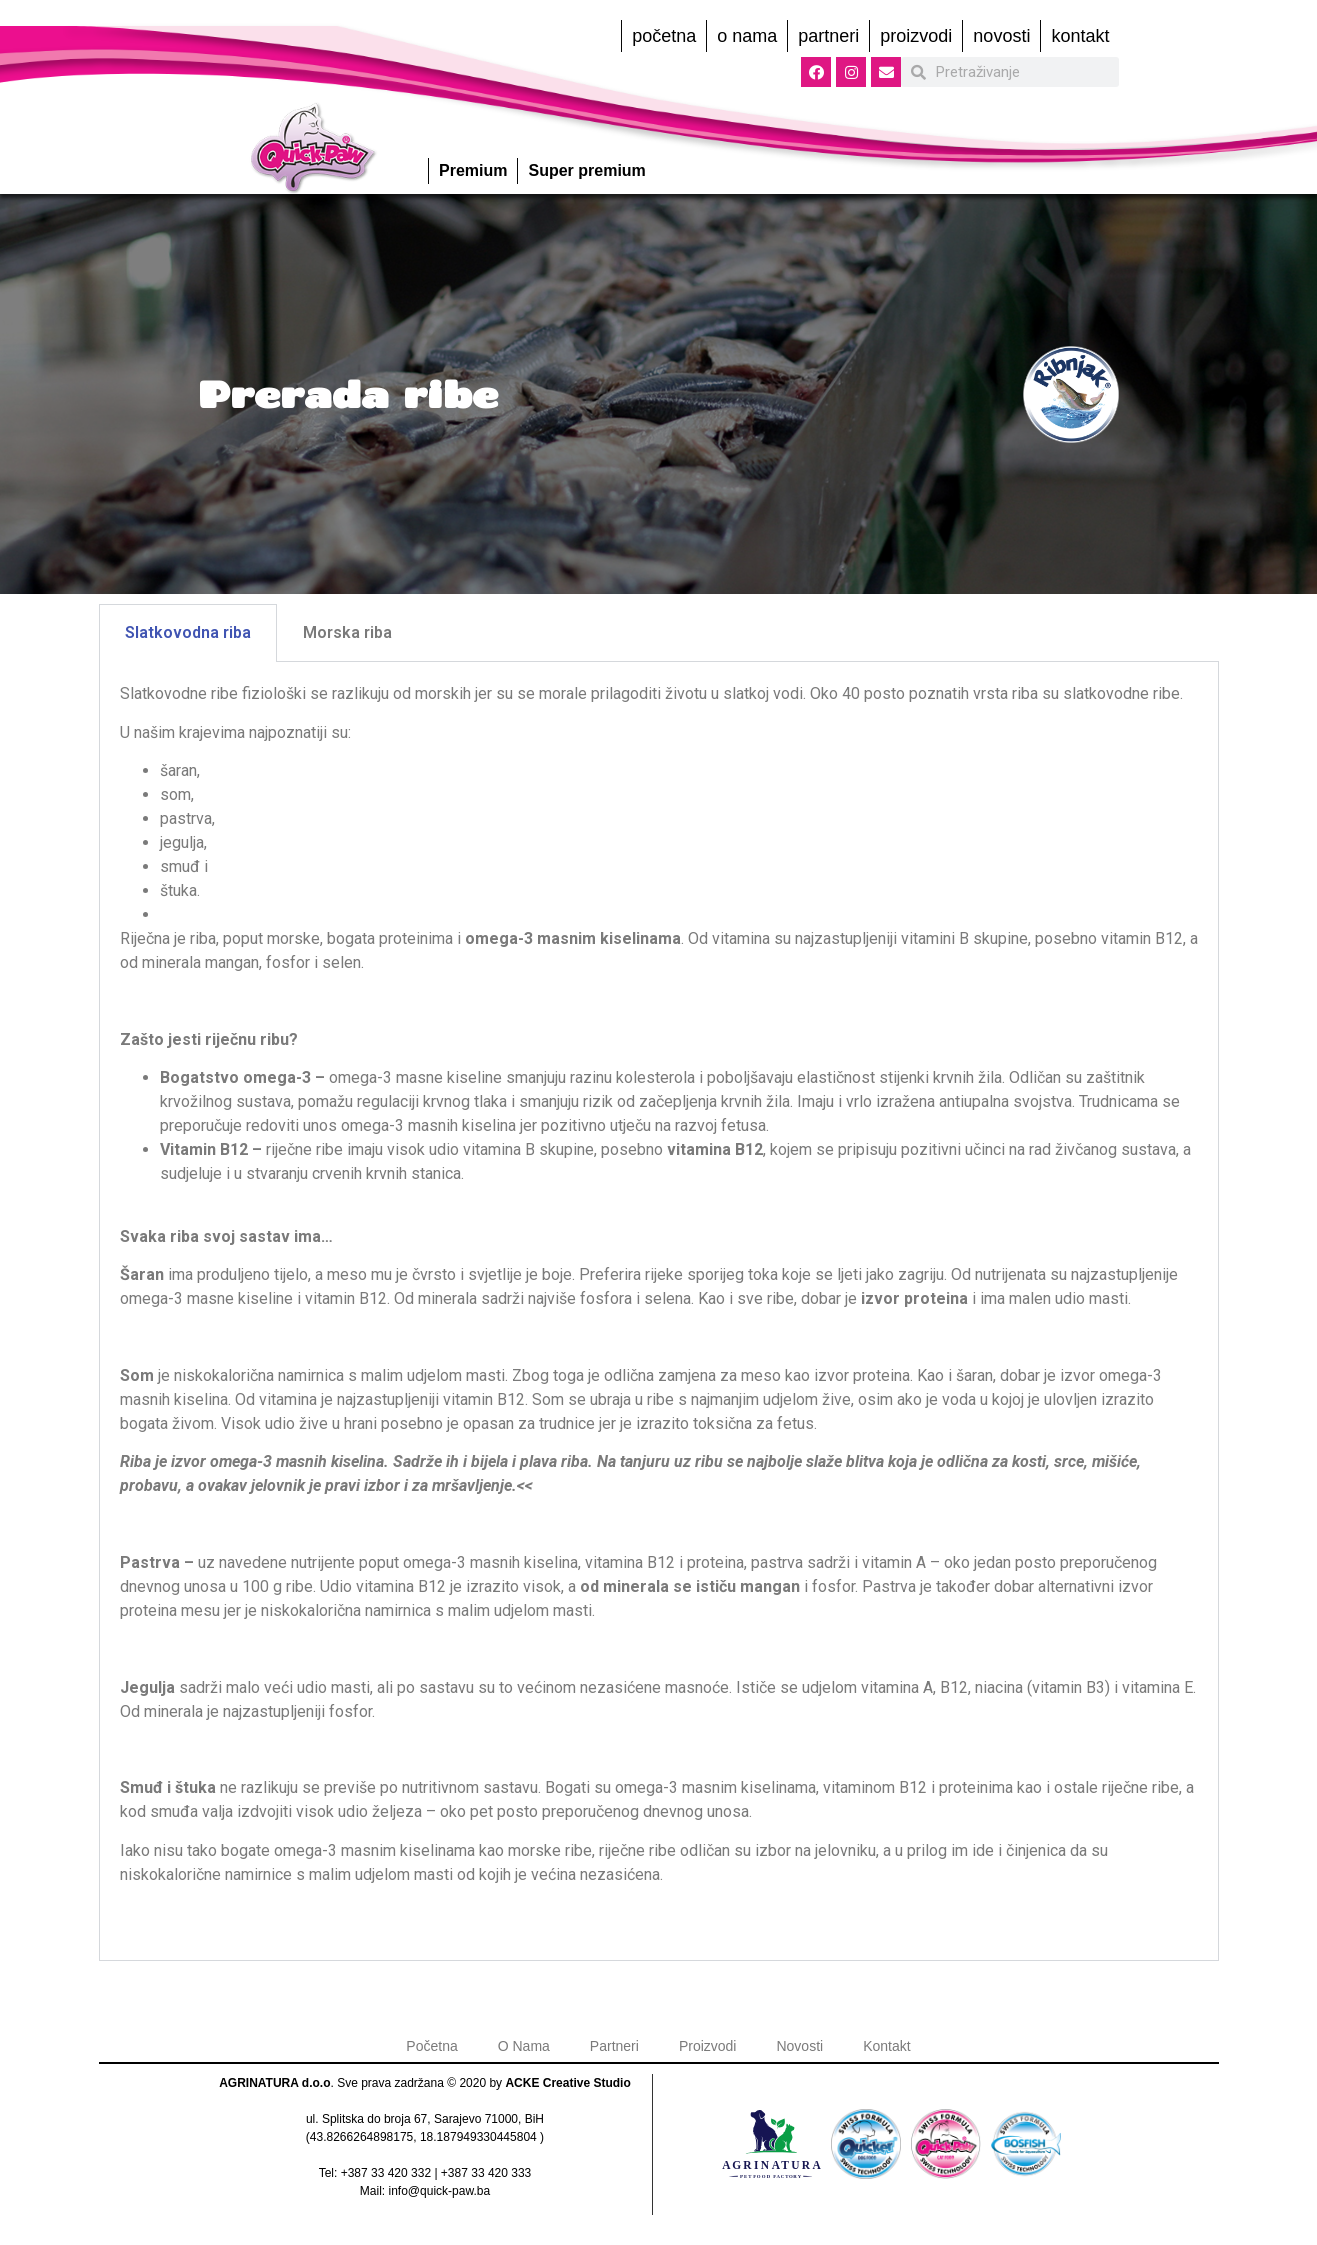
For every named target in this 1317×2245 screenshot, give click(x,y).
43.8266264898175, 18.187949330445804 (423, 2137)
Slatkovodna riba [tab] (188, 632)
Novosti (1001, 36)
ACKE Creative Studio (567, 2083)
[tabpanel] (659, 1311)
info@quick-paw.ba (440, 2191)
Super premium (586, 170)
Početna (664, 36)
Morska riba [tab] (347, 632)
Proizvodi (916, 36)
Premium (473, 170)
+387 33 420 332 (386, 2173)
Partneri (828, 36)
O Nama (747, 36)
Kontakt (1080, 36)
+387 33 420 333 (486, 2173)
